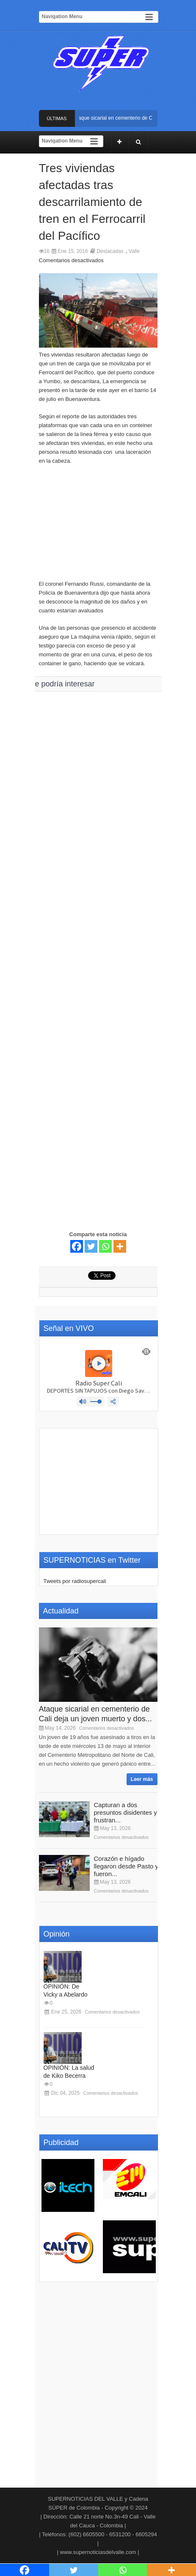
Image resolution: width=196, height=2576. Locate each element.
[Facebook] (76, 1246)
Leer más (142, 1779)
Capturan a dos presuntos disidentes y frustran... (125, 1812)
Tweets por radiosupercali (75, 1581)
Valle (134, 251)
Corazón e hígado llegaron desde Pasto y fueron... (126, 1866)
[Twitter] (91, 1246)
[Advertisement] (98, 526)
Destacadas (110, 251)
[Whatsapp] (105, 1246)
